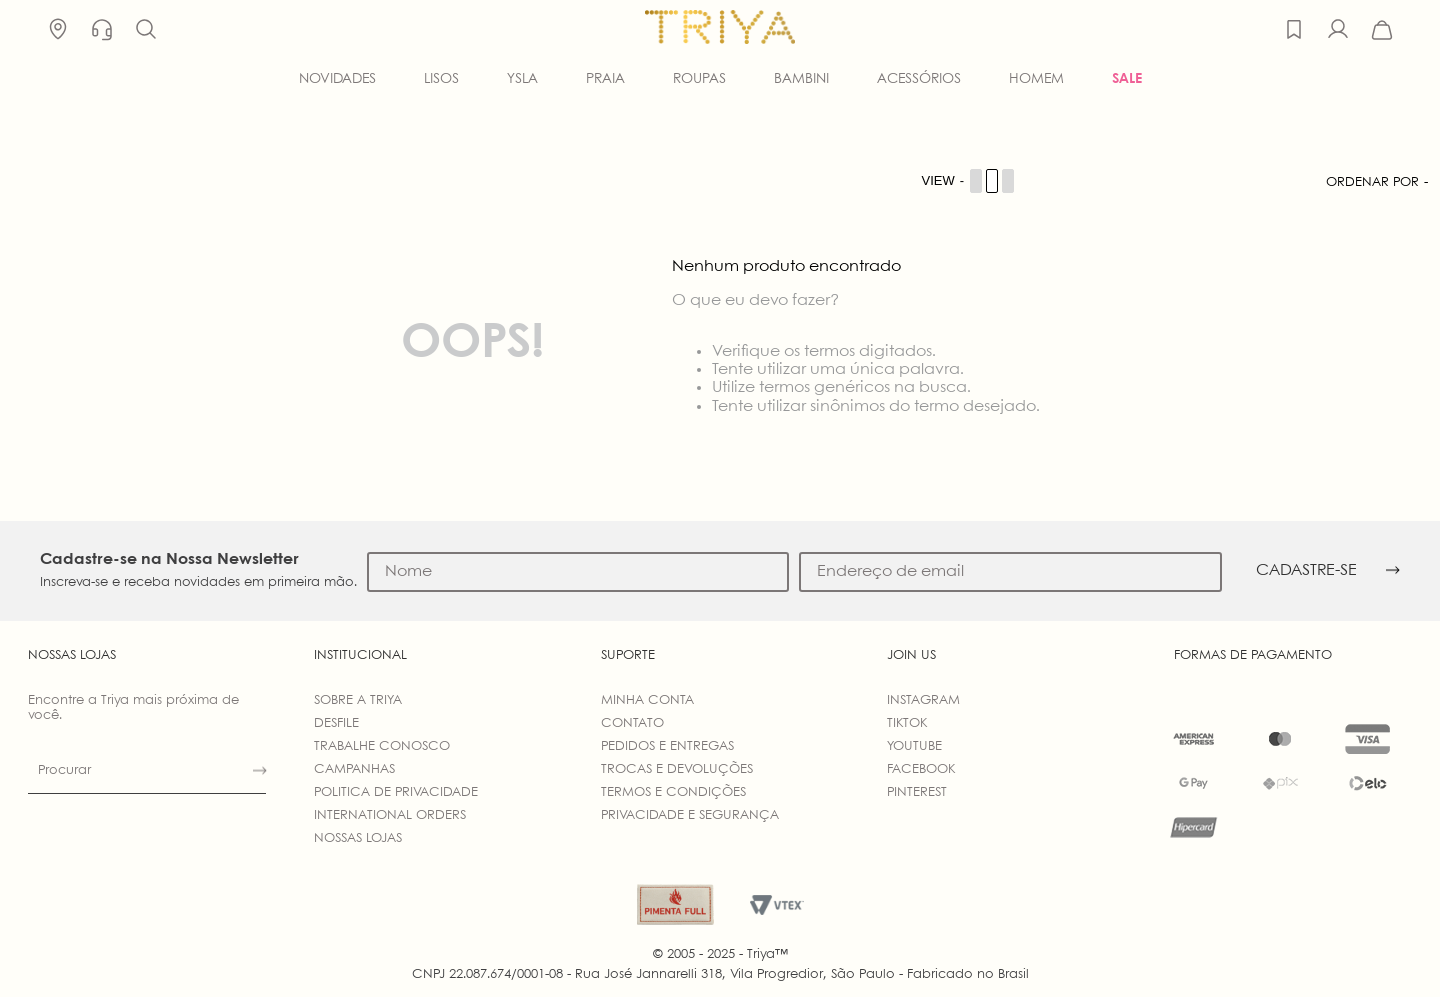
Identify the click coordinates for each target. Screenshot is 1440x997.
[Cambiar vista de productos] (969, 181)
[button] (146, 30)
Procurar (64, 770)
